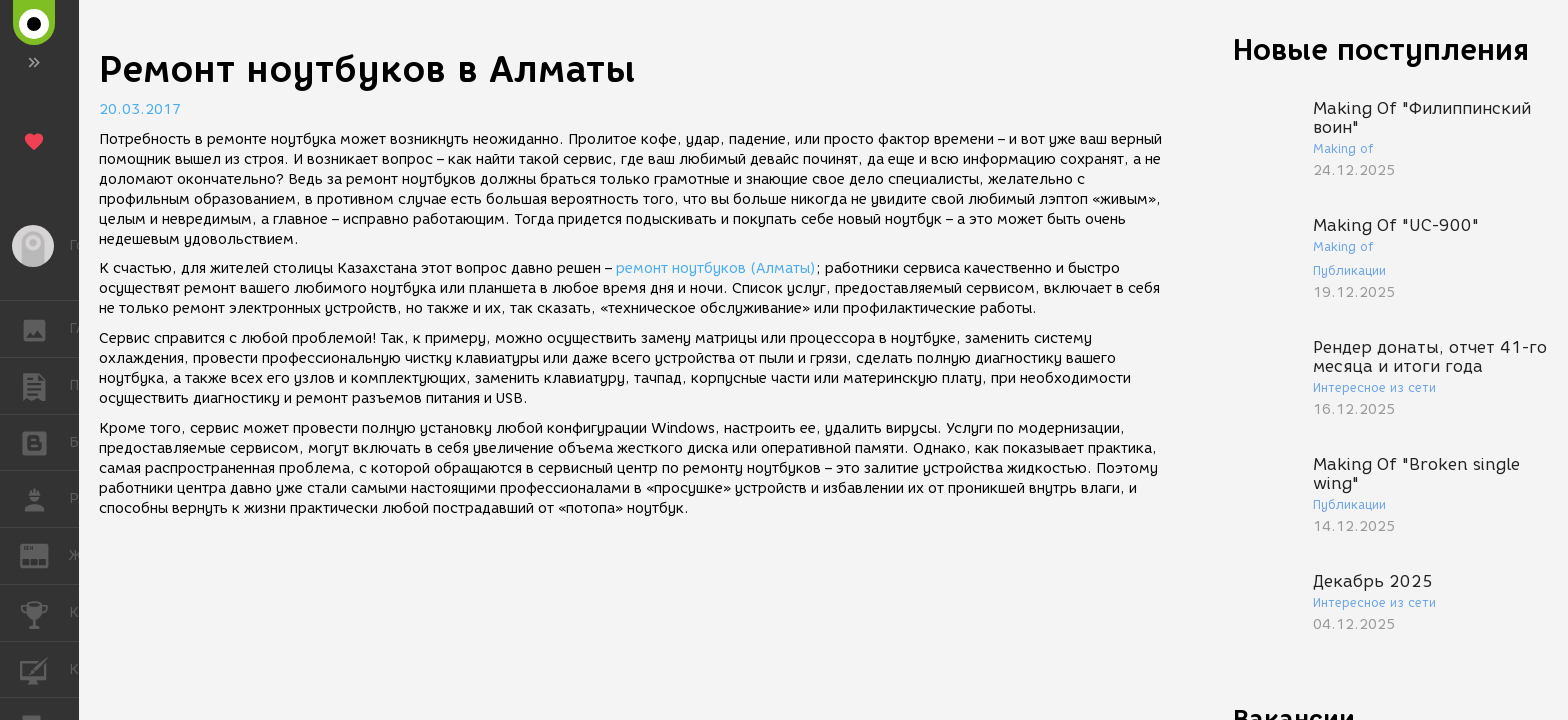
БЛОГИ (44, 441)
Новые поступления (1381, 49)
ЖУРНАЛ (44, 554)
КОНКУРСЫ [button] (44, 613)
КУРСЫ (44, 668)
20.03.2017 (140, 109)
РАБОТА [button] (44, 499)
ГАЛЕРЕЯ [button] (44, 329)
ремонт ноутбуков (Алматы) (716, 268)
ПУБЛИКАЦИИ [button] (44, 386)
